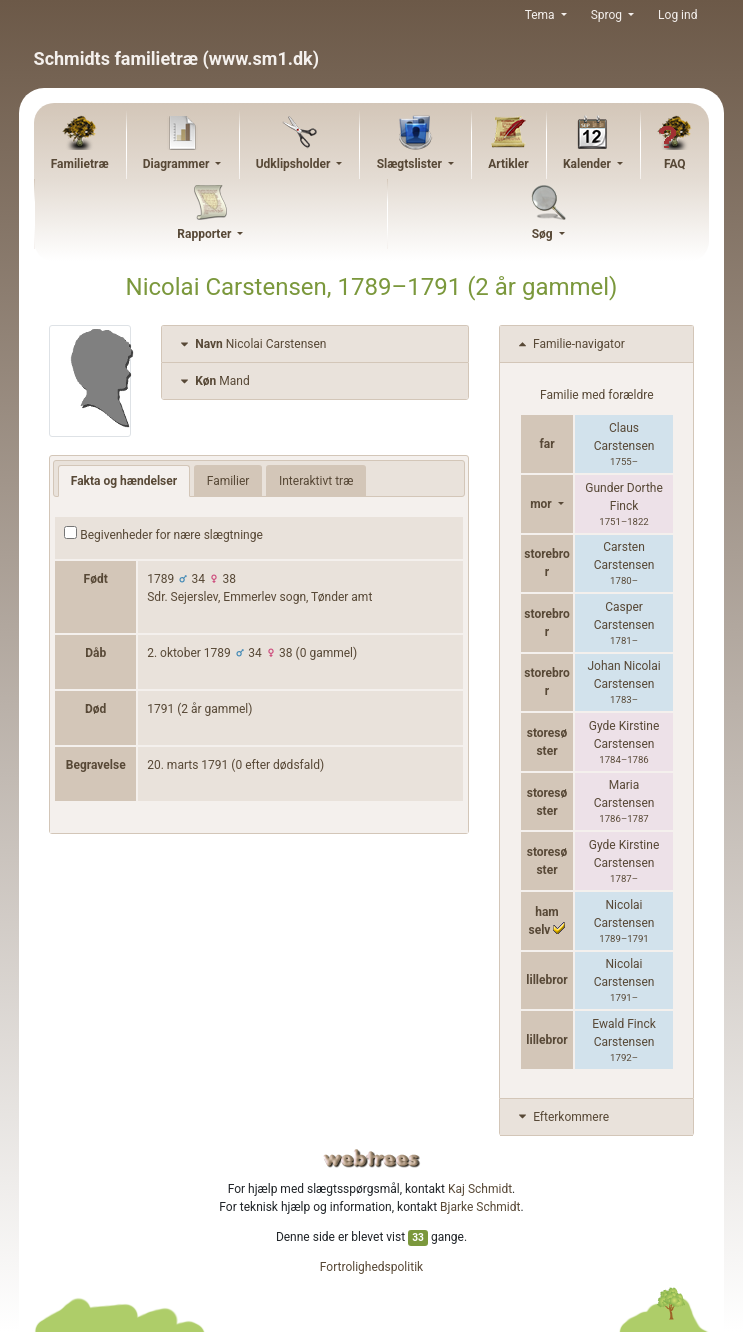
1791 (160, 709)
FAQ (675, 164)
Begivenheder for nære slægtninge (163, 534)
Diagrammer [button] (178, 164)
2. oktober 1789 (189, 653)
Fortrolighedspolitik (371, 1267)
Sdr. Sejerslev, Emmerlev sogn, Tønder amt (259, 597)
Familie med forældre (596, 395)
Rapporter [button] (205, 234)
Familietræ (80, 164)
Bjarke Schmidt (480, 1207)
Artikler (508, 164)
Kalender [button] (588, 164)
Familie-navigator (570, 344)
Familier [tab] (228, 481)
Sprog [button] (608, 15)
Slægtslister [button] (411, 164)
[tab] (315, 344)
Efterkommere (562, 1117)
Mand (213, 381)
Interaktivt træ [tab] (316, 481)
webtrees (372, 1158)
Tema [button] (541, 15)
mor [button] (542, 504)
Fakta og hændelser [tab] (124, 481)
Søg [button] (544, 234)
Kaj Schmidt (480, 1189)
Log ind (677, 15)
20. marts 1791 (187, 765)
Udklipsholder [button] (295, 164)
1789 (160, 579)
